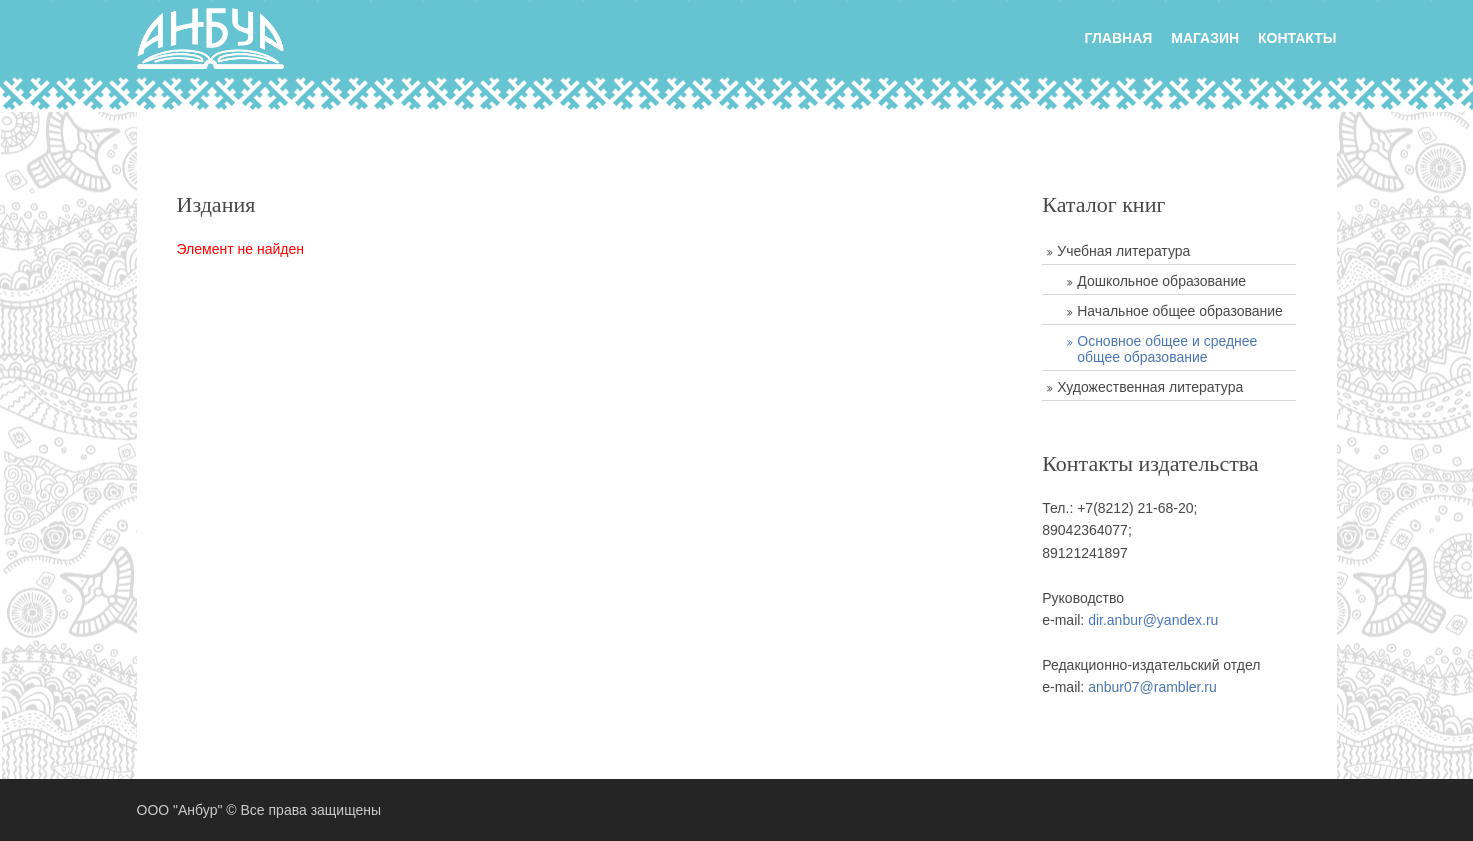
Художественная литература (1150, 387)
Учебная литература (1123, 251)
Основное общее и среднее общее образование (1167, 349)
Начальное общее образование (1180, 311)
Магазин (1205, 38)
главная (1118, 38)
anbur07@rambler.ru (1152, 687)
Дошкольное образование (1161, 281)
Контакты (1297, 38)
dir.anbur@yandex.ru (1153, 620)
